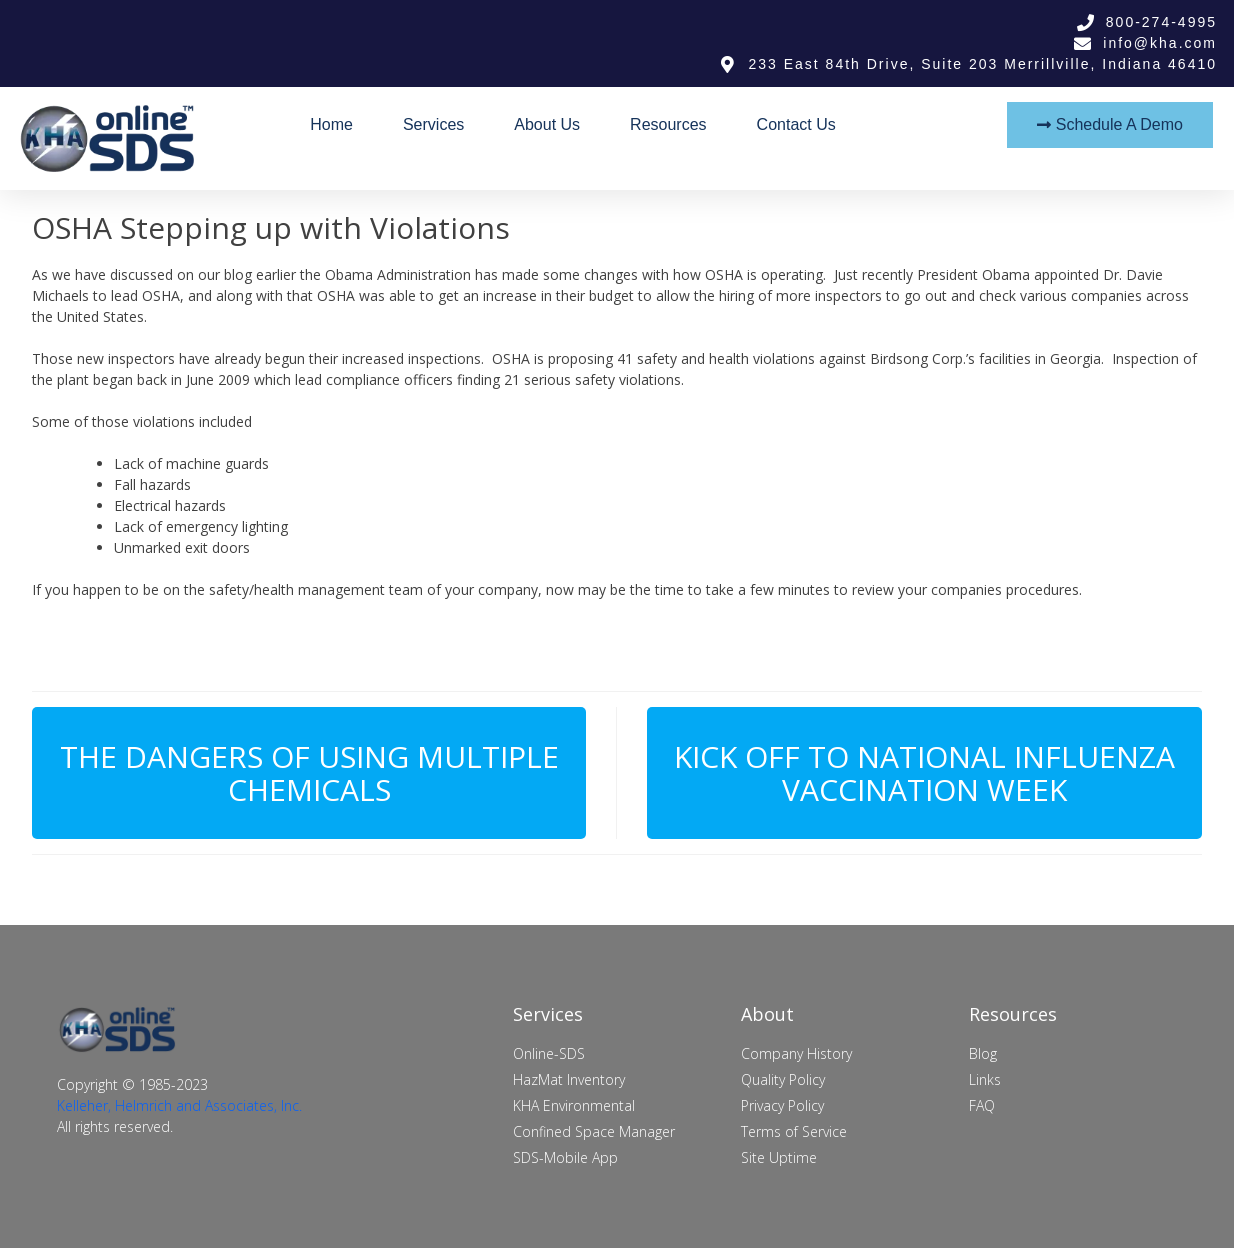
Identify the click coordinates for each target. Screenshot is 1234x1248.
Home (331, 124)
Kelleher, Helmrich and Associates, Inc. (179, 1105)
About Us (547, 124)
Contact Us (796, 124)
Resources (668, 124)
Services (433, 124)
